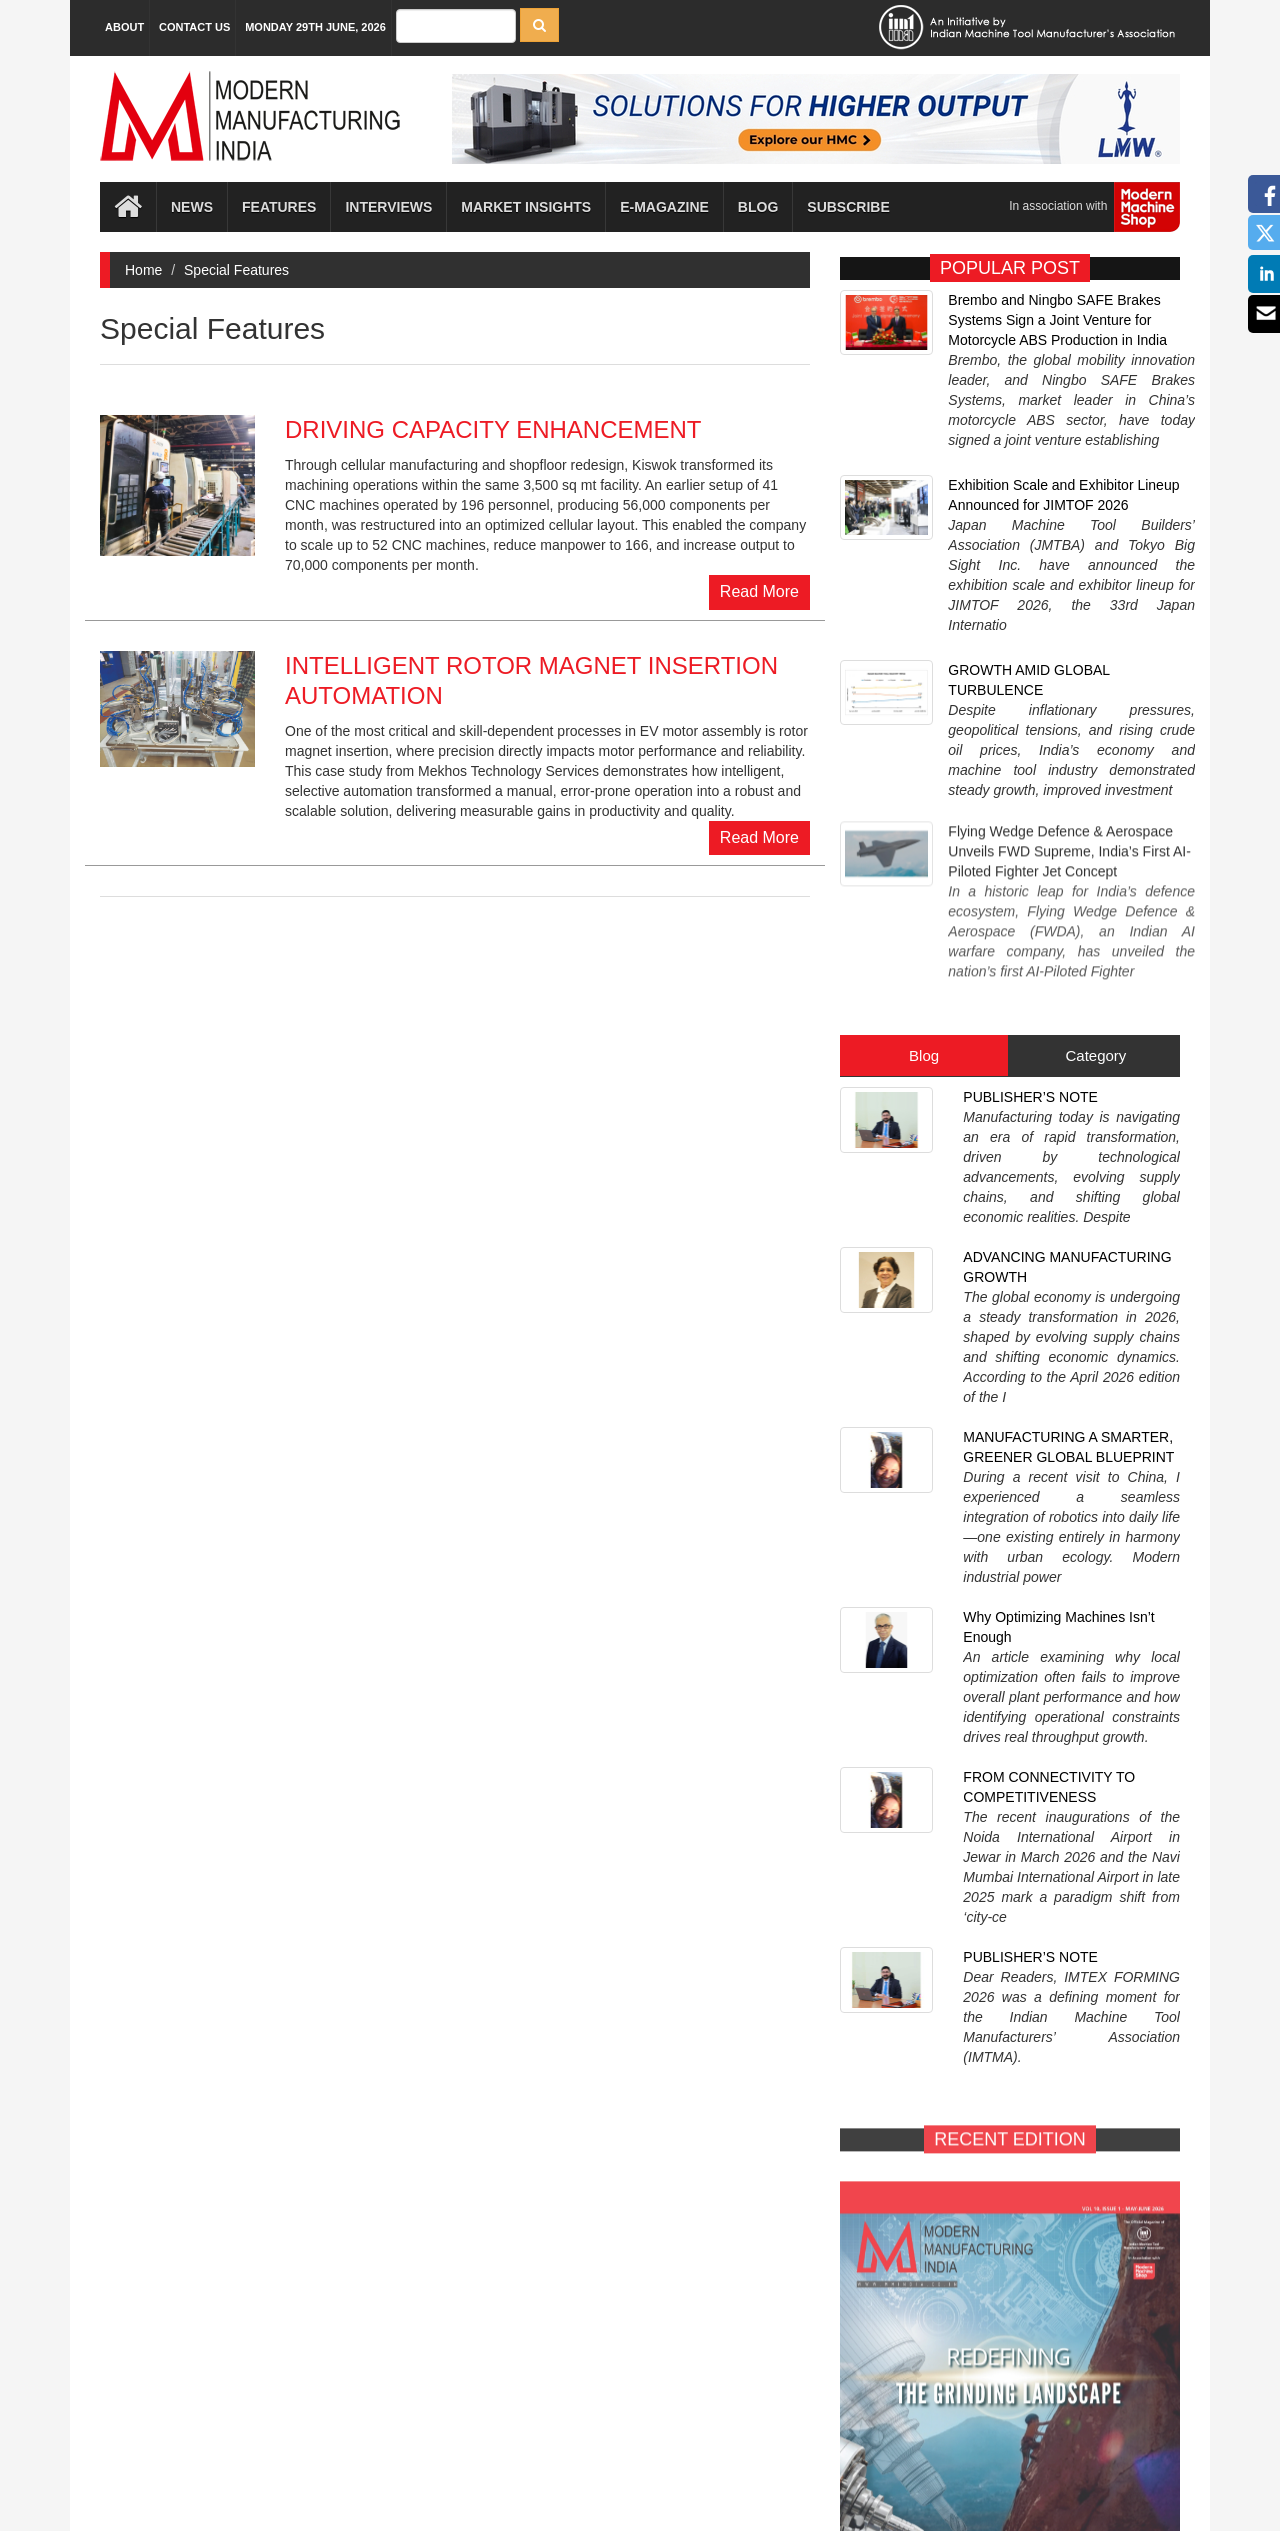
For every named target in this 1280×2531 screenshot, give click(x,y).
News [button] (192, 207)
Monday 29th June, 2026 (315, 27)
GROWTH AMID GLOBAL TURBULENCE (1028, 550)
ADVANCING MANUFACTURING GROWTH (1067, 952)
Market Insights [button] (526, 207)
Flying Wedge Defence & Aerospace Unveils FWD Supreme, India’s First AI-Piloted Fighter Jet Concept (1069, 656)
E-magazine (664, 207)
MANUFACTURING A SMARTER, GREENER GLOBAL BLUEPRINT (1068, 1057)
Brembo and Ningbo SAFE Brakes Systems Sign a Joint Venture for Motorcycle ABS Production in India (1057, 320)
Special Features (236, 270)
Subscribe (848, 207)
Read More (759, 591)
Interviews (388, 207)
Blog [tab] (924, 815)
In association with (1087, 207)
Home (143, 270)
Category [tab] (1095, 815)
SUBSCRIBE (1102, 2064)
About (124, 27)
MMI (696, 2501)
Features (279, 207)
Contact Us (194, 27)
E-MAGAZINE (918, 2064)
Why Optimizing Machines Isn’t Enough (1058, 1162)
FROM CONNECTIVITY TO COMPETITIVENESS (1049, 1267)
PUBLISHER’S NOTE (1030, 857)
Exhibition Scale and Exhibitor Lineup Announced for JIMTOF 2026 (1063, 440)
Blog (758, 207)
